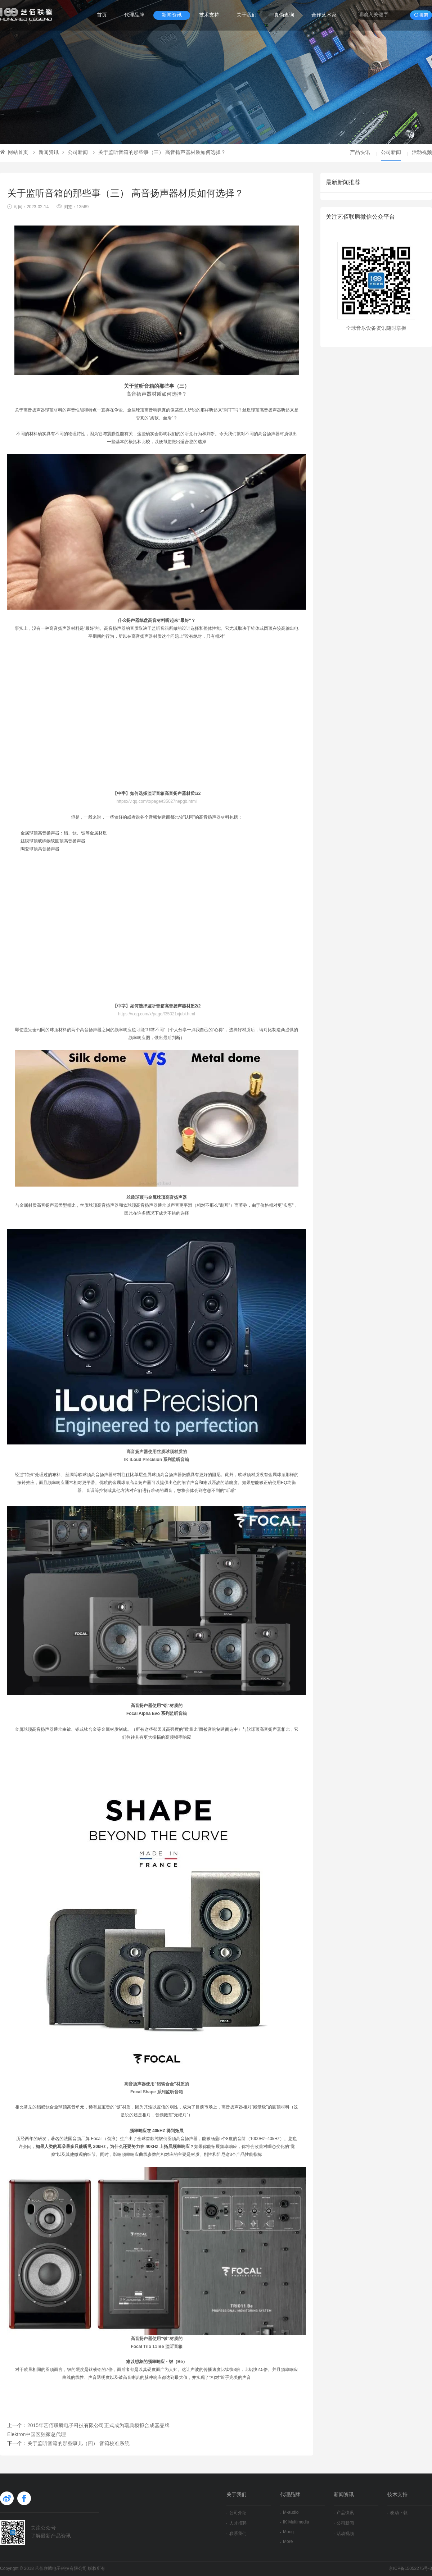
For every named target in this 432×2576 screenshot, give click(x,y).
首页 (102, 15)
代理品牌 (134, 15)
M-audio (289, 2512)
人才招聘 (236, 2523)
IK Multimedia (294, 2522)
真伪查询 (284, 15)
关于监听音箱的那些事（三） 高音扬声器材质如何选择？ (159, 152)
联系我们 (236, 2533)
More (286, 2541)
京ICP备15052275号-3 (410, 2568)
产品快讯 (360, 152)
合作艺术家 (324, 15)
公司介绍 (236, 2513)
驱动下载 (397, 2513)
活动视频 (422, 152)
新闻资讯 (172, 15)
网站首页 (14, 152)
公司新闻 (75, 152)
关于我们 (247, 15)
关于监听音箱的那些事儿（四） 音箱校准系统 (78, 2444)
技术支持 (209, 15)
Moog (287, 2532)
